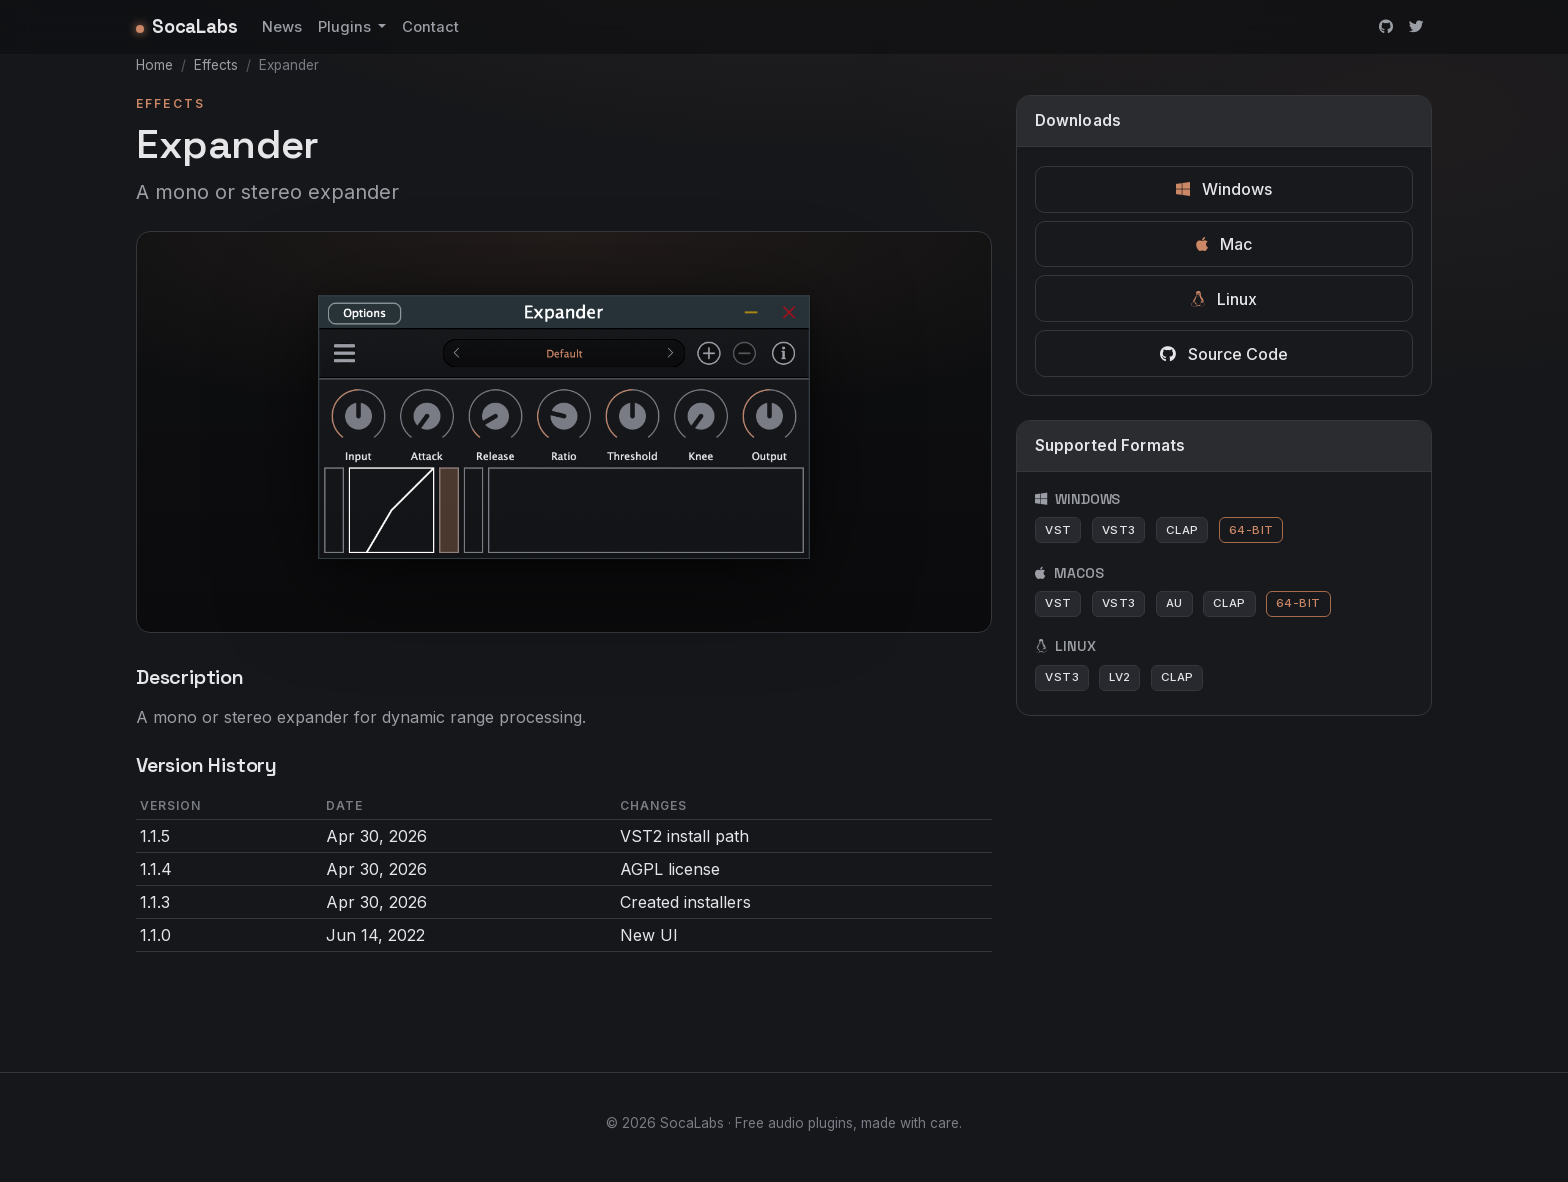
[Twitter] (1416, 27)
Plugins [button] (346, 27)
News (282, 27)
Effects (216, 65)
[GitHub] (1386, 27)
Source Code (1224, 354)
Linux (1224, 299)
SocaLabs (187, 26)
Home (154, 65)
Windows (1224, 189)
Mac (1224, 244)
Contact (430, 27)
